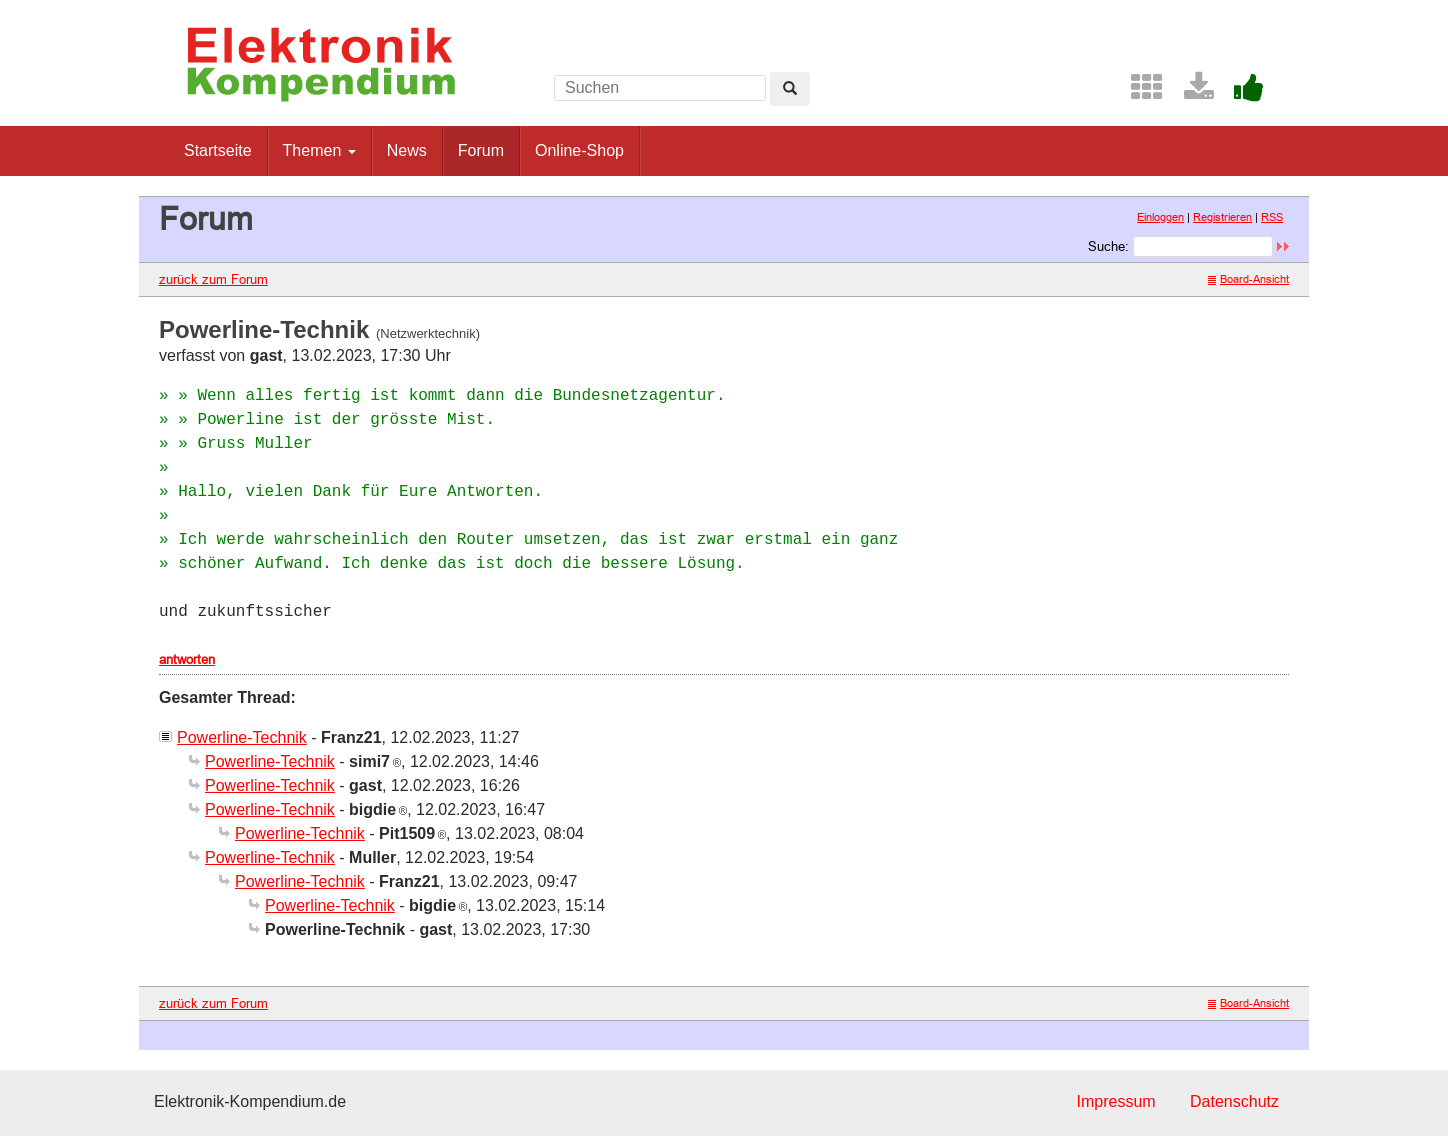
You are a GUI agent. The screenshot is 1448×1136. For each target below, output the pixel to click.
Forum (481, 150)
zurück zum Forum (213, 279)
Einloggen (1160, 217)
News (407, 150)
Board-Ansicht (1248, 279)
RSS (1272, 217)
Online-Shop (579, 150)
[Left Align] (790, 89)
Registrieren (1222, 217)
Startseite (218, 150)
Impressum (1115, 1101)
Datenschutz (1234, 1101)
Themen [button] (319, 150)
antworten (187, 659)
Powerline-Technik (242, 737)
